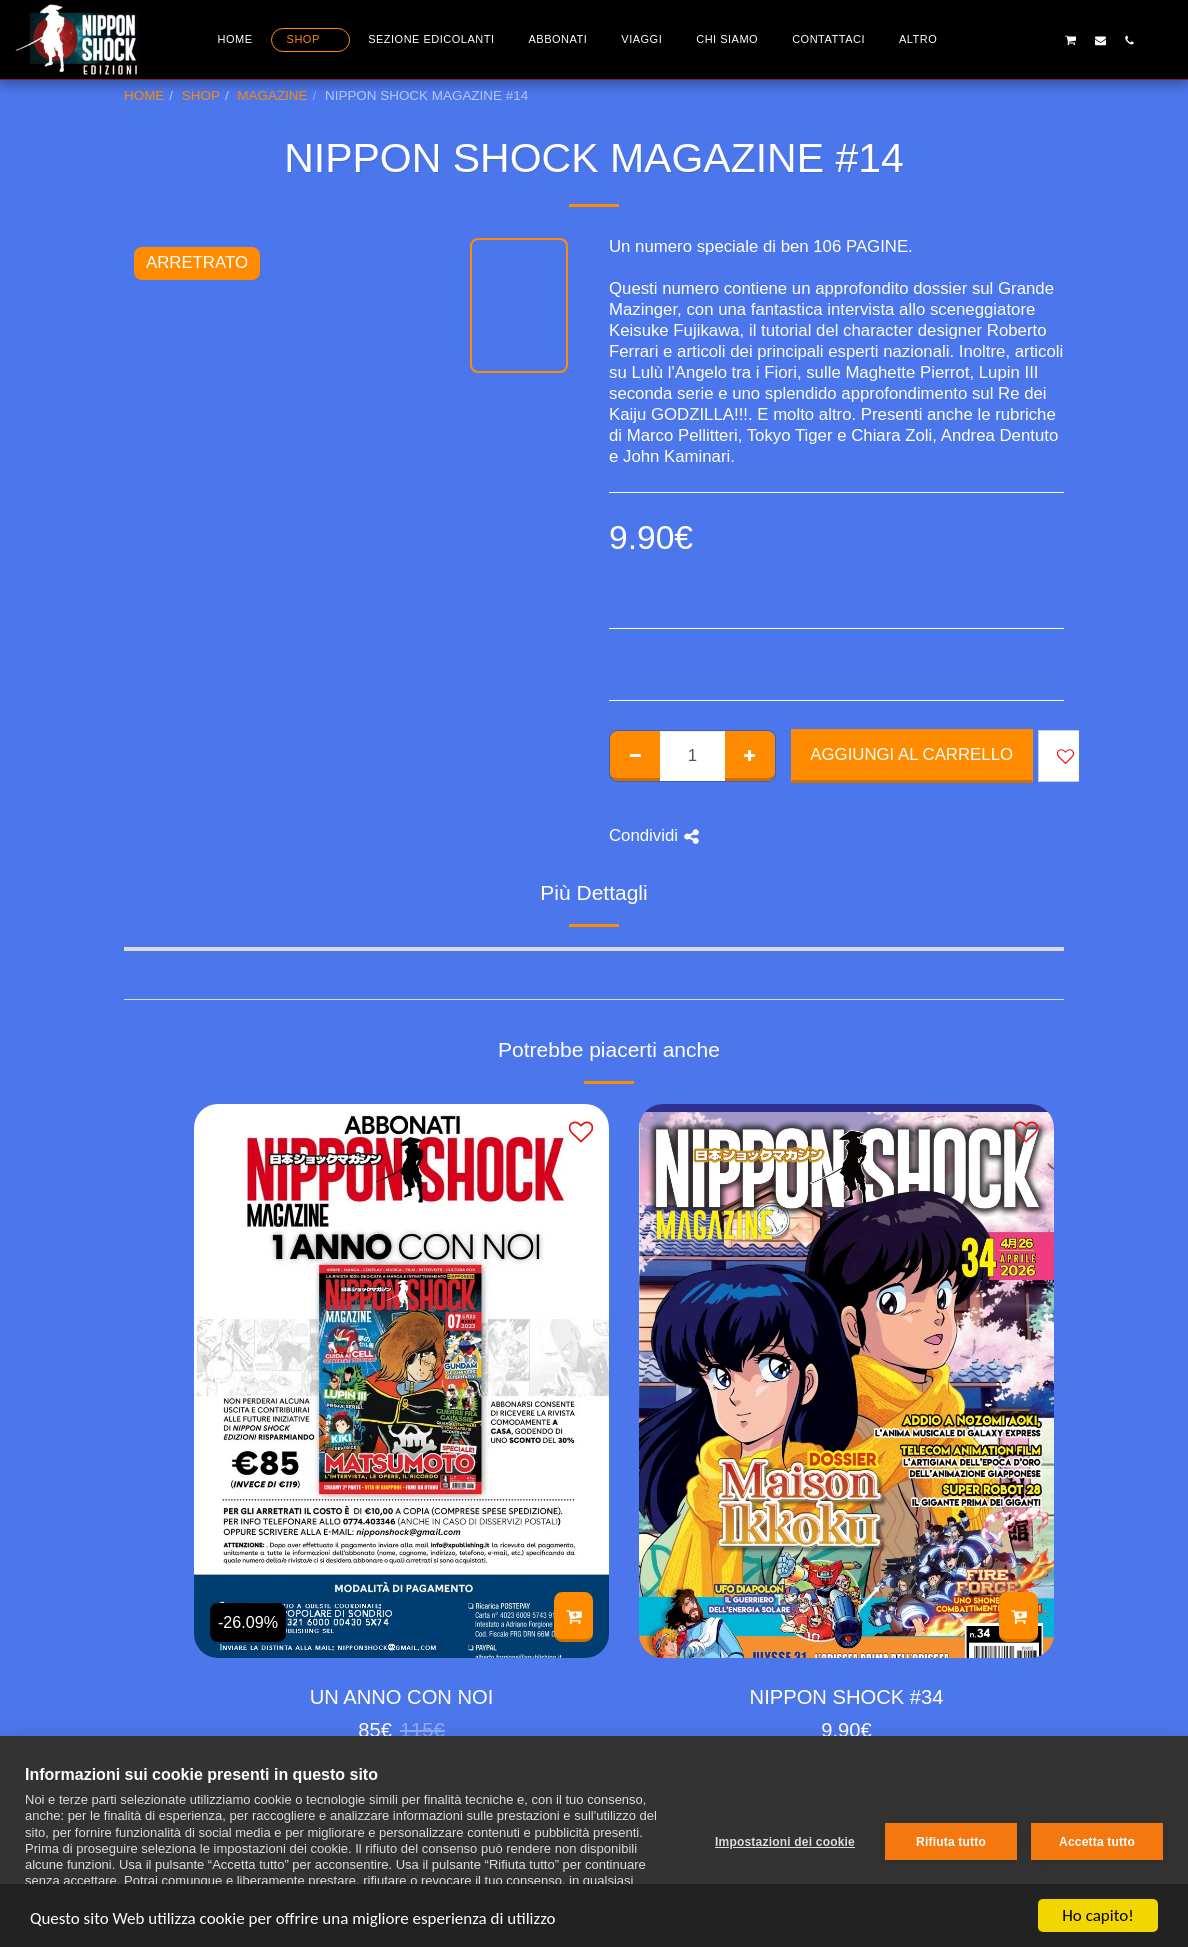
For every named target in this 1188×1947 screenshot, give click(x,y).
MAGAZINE (272, 95)
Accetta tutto (1097, 1842)
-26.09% (248, 1622)
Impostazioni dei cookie (785, 1842)
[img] (401, 1380)
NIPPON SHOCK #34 (847, 1697)
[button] (1012, 40)
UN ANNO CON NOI (402, 1697)
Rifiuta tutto (951, 1842)
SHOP (201, 95)
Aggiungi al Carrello (911, 754)
